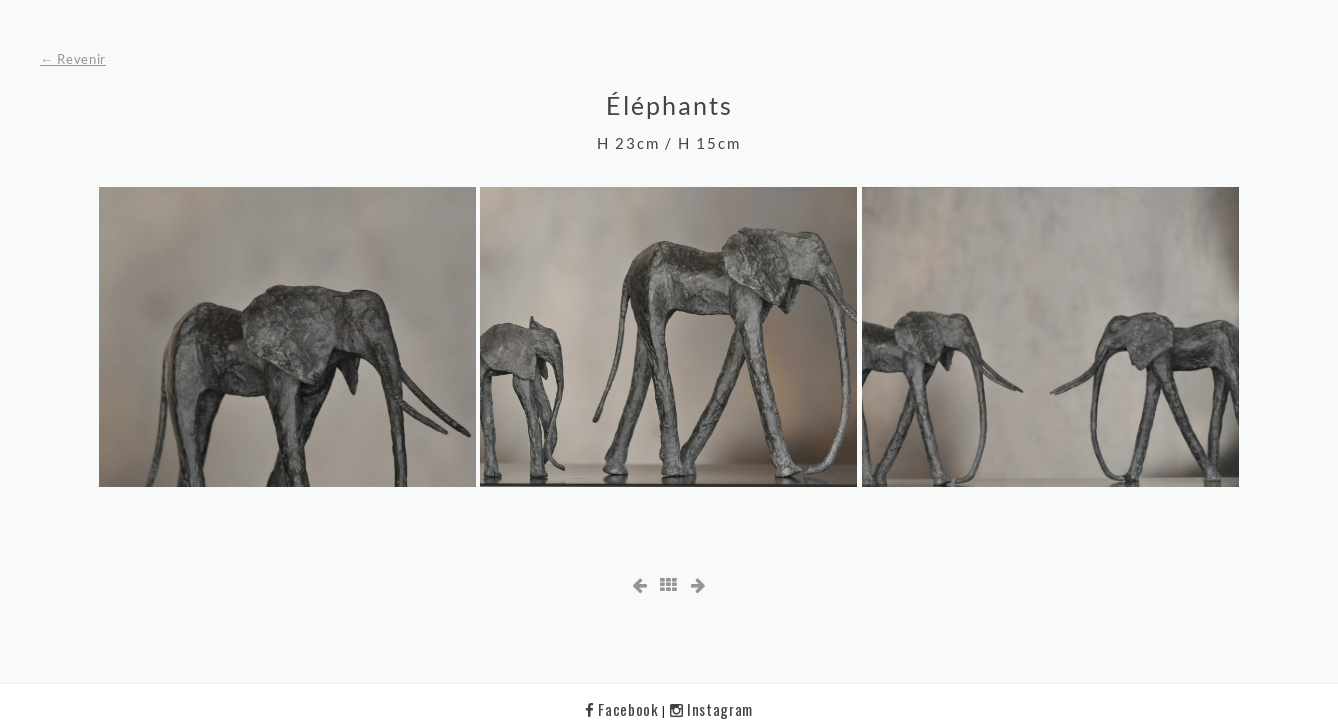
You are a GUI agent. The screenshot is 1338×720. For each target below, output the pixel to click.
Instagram (711, 709)
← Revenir (73, 59)
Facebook (623, 709)
